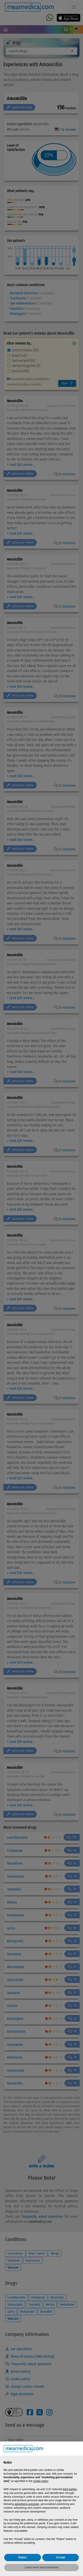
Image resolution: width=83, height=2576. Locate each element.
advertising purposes (27, 2504)
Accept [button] (60, 2557)
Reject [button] (23, 2557)
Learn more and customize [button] (41, 2567)
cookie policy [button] (40, 2481)
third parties (70, 2489)
